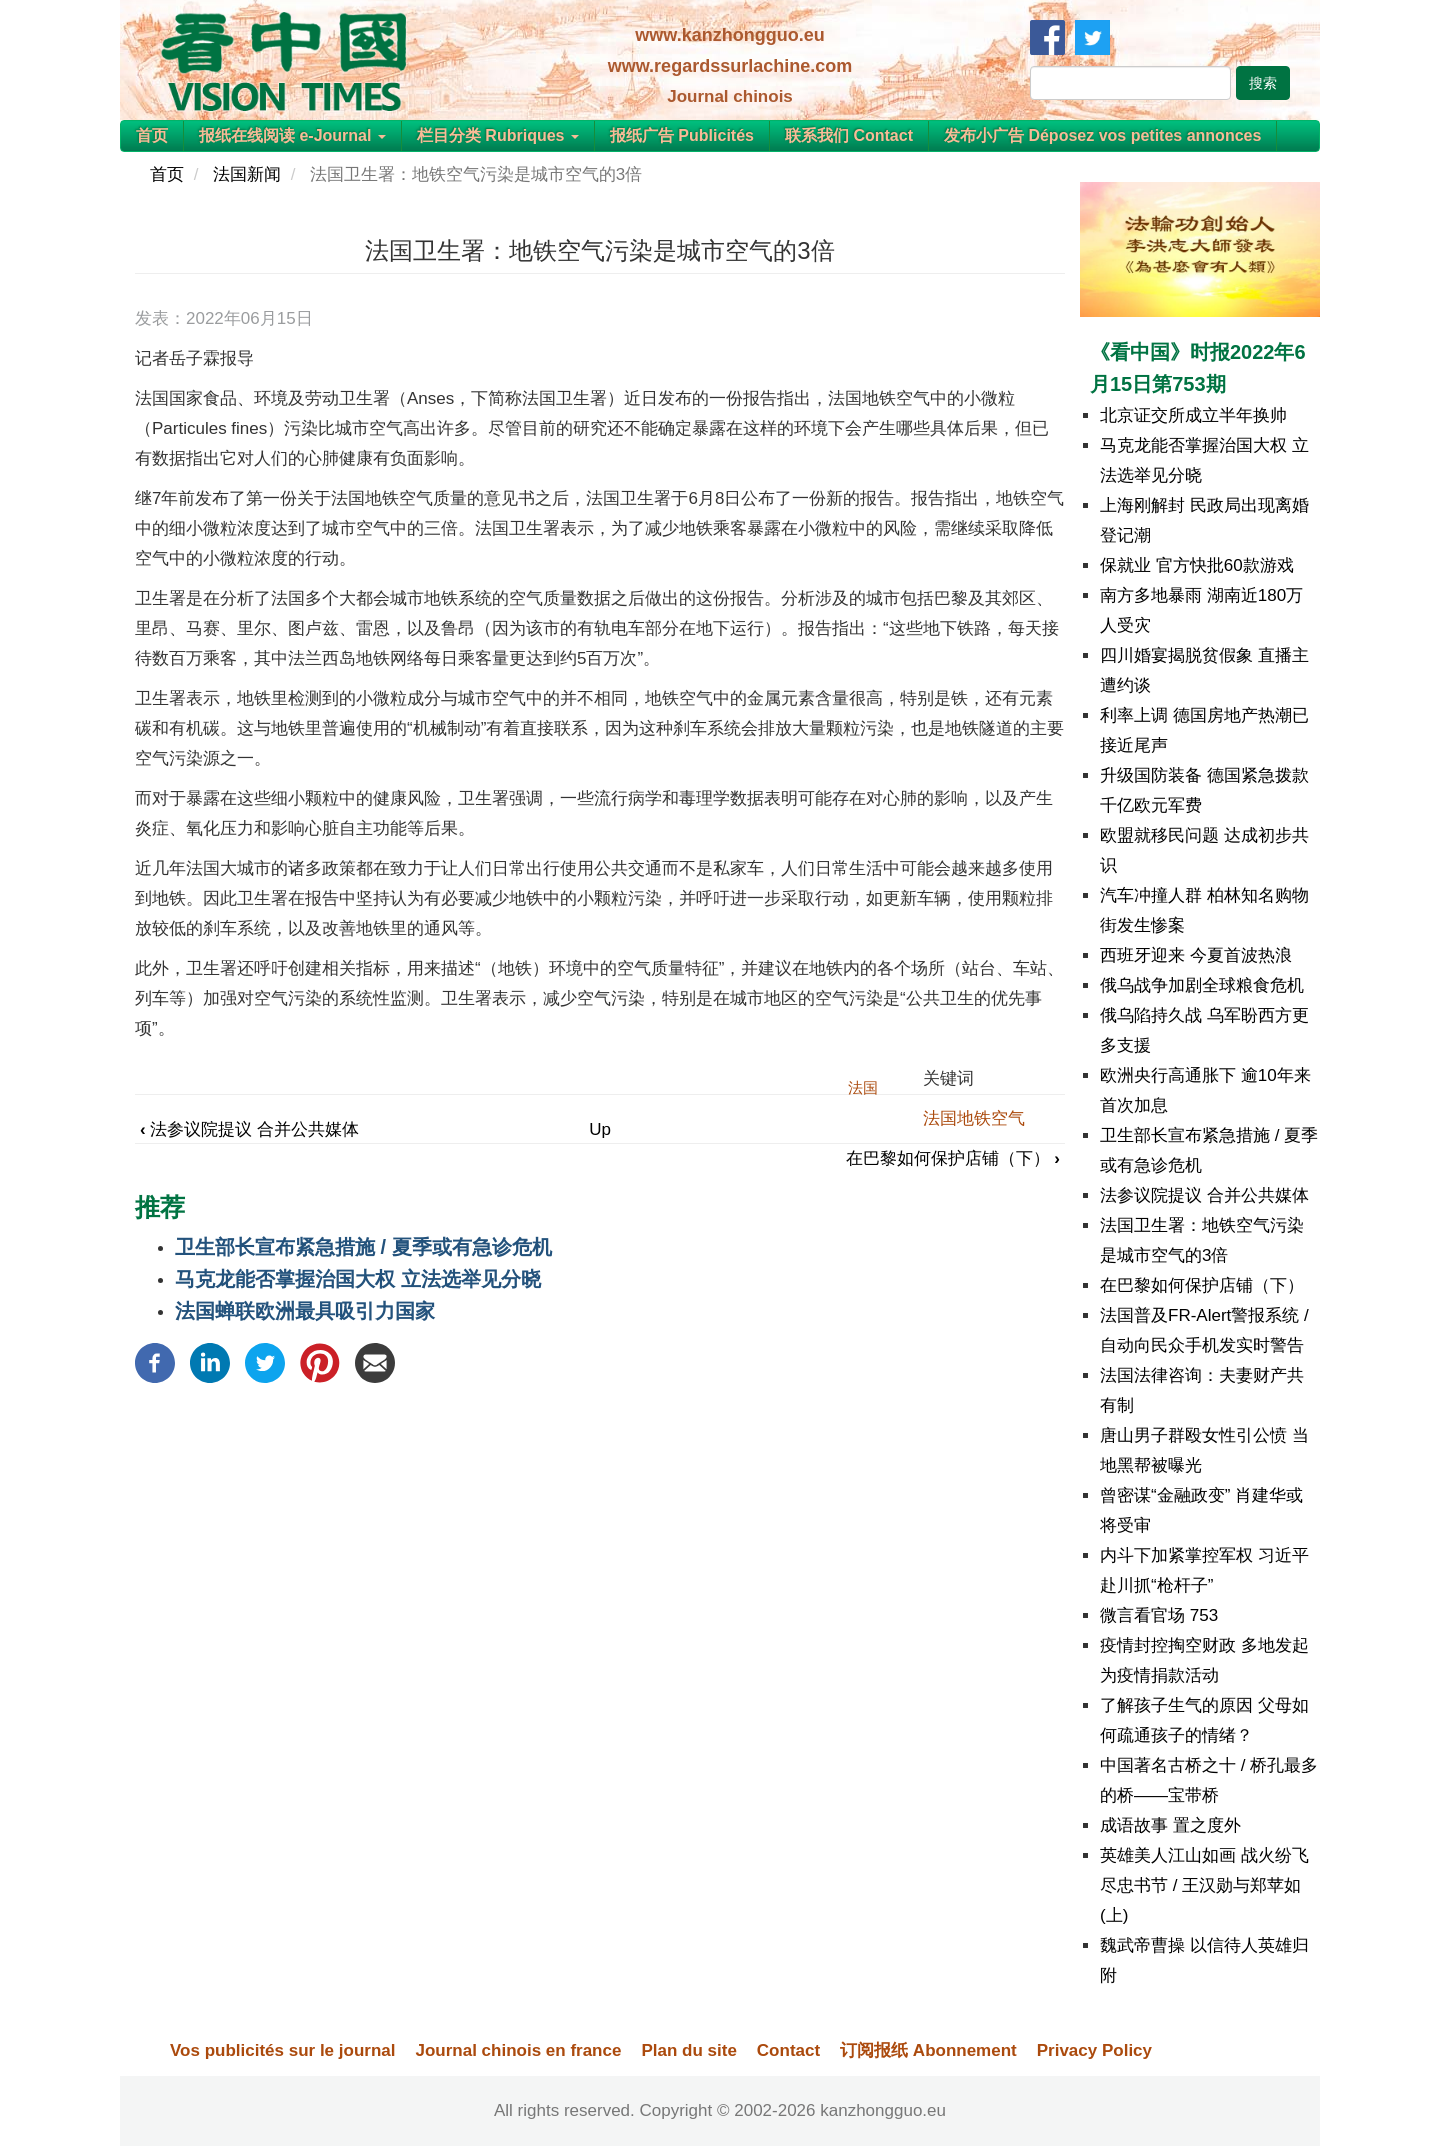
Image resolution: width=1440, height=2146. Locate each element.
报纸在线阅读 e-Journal (292, 135)
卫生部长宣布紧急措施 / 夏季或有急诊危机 (363, 1247)
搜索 (1263, 83)
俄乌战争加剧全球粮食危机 (1202, 985)
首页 (152, 135)
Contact (788, 2050)
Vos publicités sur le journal (282, 2050)
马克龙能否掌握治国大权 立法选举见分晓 (358, 1279)
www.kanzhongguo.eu (729, 35)
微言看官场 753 (1159, 1615)
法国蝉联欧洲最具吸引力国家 (305, 1311)
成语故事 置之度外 (1170, 1825)
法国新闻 (247, 174)
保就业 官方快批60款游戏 (1197, 565)
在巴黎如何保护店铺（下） (953, 1158)
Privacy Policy (1094, 2050)
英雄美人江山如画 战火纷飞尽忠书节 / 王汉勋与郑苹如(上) (1204, 1885)
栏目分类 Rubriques (498, 135)
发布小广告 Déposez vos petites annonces (1102, 135)
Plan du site (688, 2050)
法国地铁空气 (974, 1118)
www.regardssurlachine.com (730, 66)
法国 (863, 1087)
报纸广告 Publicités (682, 135)
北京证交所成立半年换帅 (1193, 415)
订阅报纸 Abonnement (928, 2050)
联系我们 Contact (849, 135)
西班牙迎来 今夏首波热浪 (1196, 955)
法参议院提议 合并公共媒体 (249, 1129)
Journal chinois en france (518, 2050)
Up (600, 1129)
